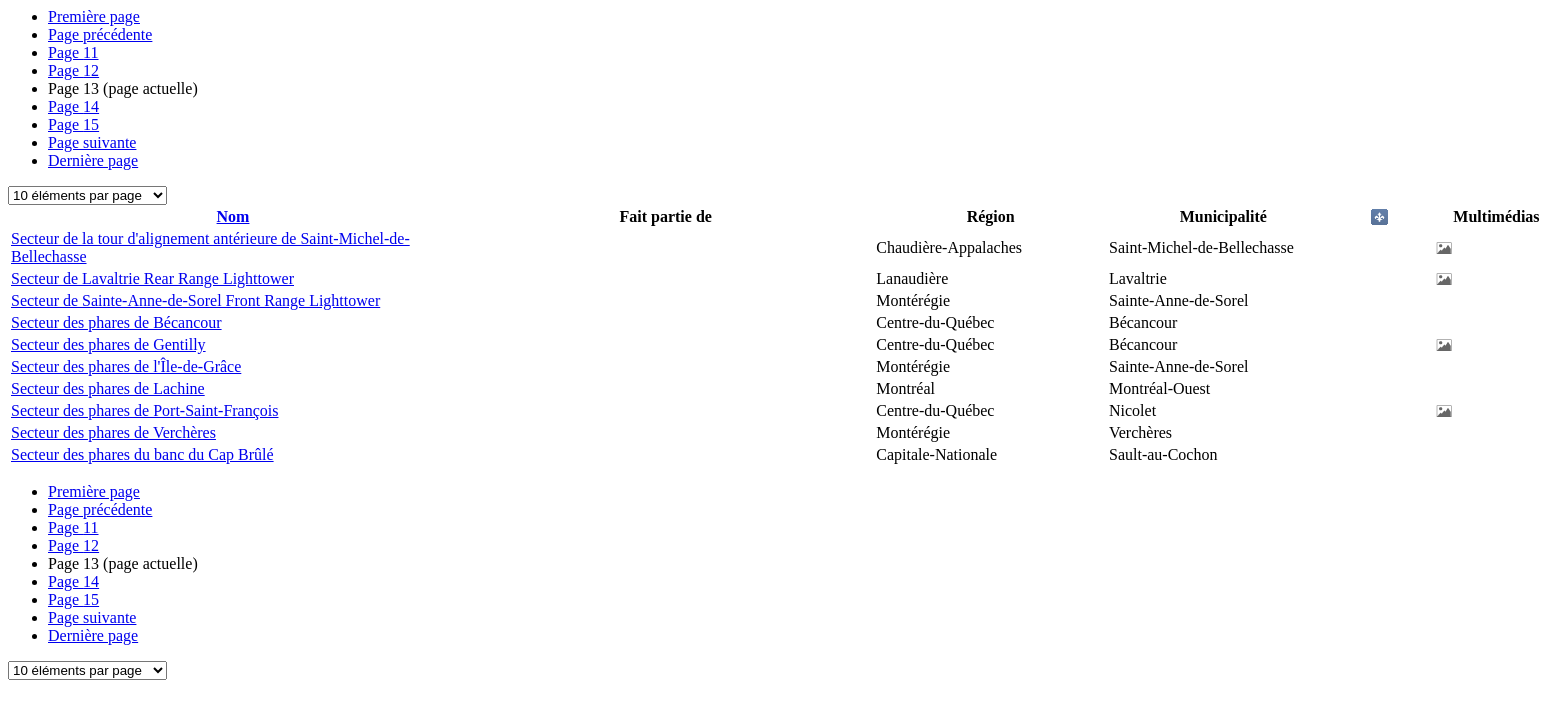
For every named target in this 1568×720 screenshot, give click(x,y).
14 (73, 106)
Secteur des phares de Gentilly (108, 344)
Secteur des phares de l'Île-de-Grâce (126, 366)
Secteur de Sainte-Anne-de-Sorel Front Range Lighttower (195, 300)
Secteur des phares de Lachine (108, 388)
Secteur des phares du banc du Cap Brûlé (142, 454)
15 (73, 124)
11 (73, 52)
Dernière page (93, 160)
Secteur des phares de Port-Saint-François (144, 410)
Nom (233, 216)
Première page (94, 16)
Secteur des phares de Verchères (113, 432)
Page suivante (92, 142)
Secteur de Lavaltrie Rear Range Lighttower (152, 278)
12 (73, 70)
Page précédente (100, 34)
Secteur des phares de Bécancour (116, 322)
